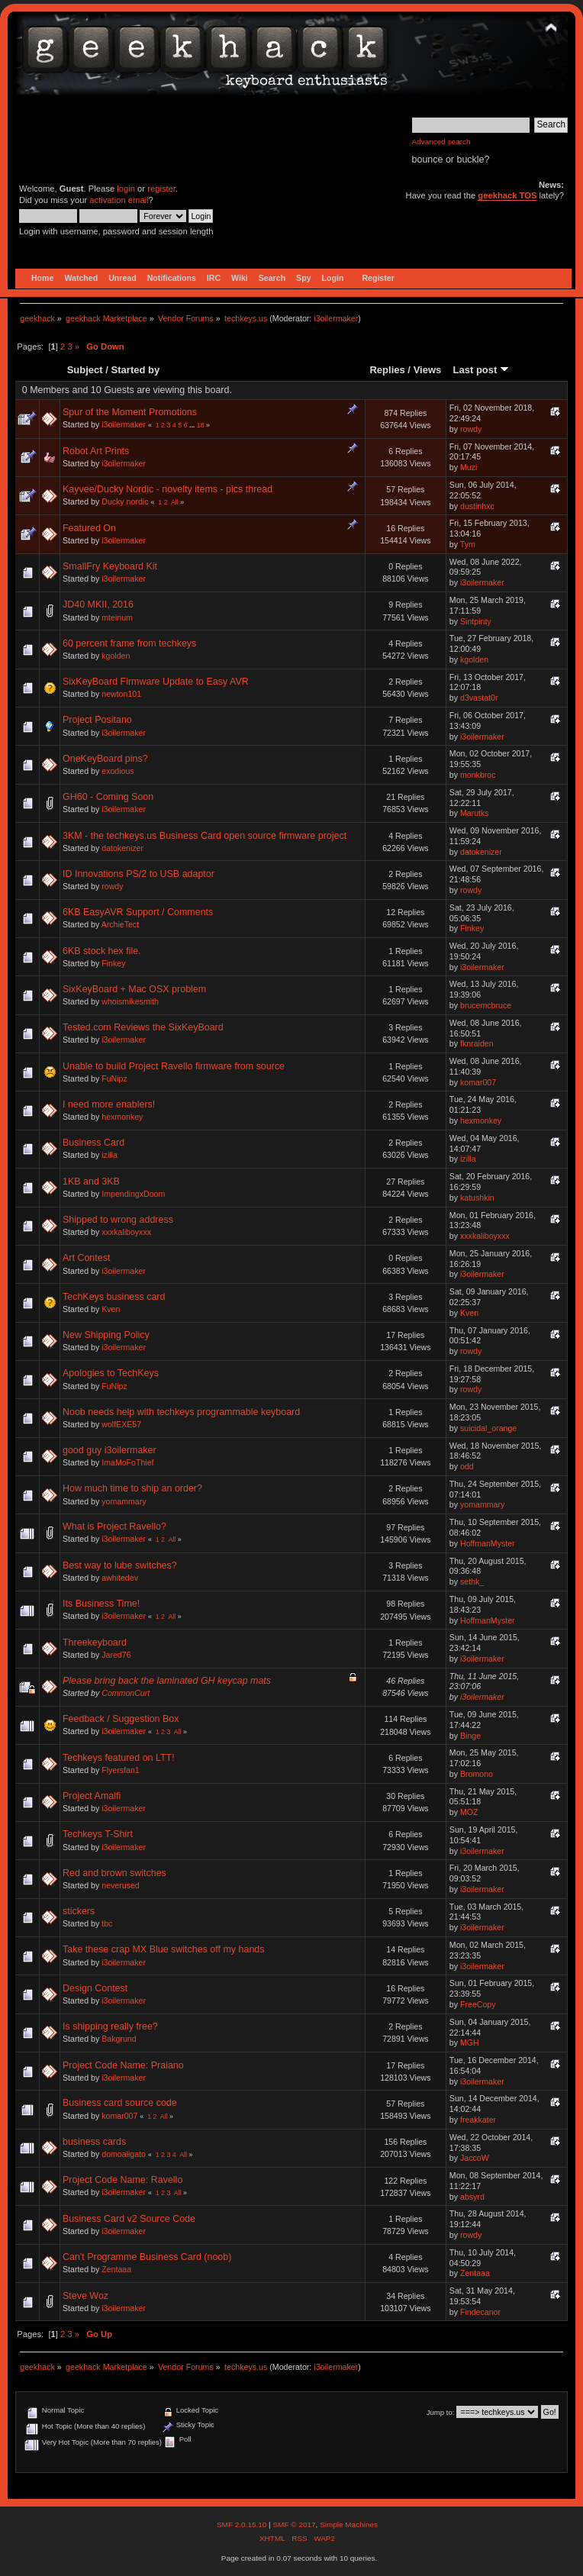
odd (467, 1466)
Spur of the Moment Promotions (130, 412)
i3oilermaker (336, 318)
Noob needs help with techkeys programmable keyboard (181, 1412)
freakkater (478, 2119)
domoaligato (123, 2153)
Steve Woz (85, 2296)
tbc (106, 1923)
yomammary (123, 1501)
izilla (109, 1154)
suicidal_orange (488, 1428)
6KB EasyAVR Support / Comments (138, 912)
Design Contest (95, 1988)
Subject (85, 370)
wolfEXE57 (121, 1424)
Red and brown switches (114, 1873)
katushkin (477, 1197)
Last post (481, 370)
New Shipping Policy (106, 1335)
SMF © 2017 (293, 2524)
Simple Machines (349, 2524)
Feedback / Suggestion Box (121, 1719)
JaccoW (474, 2157)
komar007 (478, 1082)
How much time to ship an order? (132, 1488)
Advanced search (441, 141)
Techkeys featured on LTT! (119, 1757)
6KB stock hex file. (102, 951)
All (175, 502)
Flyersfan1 (120, 1770)
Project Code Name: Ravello (122, 2180)
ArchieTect (120, 924)
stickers (79, 1911)
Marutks (474, 812)
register (161, 188)
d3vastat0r (479, 697)
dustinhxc (477, 506)
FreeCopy (478, 2004)
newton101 (121, 693)
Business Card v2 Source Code (129, 2218)
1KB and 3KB (91, 1181)
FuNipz (114, 1078)
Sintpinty (475, 621)
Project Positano (97, 719)
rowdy (471, 429)
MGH (469, 2042)
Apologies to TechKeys (111, 1373)
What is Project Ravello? (114, 1526)
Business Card (93, 1142)
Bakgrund (118, 2038)
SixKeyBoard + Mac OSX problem (134, 989)
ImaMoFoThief (127, 1462)
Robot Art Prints (96, 451)
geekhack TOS (507, 195)
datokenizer (122, 848)
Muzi (468, 467)
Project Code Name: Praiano (123, 2065)
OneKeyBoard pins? (105, 758)
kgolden (115, 655)
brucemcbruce (485, 1005)
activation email (118, 200)
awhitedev (119, 1577)
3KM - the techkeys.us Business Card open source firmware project (204, 835)
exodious (117, 770)
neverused (120, 1885)
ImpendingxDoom (133, 1193)
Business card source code (120, 2102)
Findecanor (480, 2311)
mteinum (117, 617)
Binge (470, 1735)
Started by (135, 370)
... (193, 425)
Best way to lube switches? (120, 1565)
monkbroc (478, 774)
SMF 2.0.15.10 (243, 2524)
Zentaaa (116, 2269)
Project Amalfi (92, 1796)
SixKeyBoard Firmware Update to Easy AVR (156, 681)
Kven (110, 1309)
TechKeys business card (114, 1296)
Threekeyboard (95, 1642)
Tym (467, 544)
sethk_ (472, 1581)
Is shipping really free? (110, 2026)
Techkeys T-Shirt (98, 1834)
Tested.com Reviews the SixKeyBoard (143, 1027)
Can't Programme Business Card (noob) (147, 2257)
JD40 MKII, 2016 (98, 604)
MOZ (469, 1812)
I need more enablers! (109, 1104)
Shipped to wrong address (118, 1219)
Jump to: (441, 2412)
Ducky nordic (124, 501)
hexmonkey (122, 1116)
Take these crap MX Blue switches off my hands (164, 1949)
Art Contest (86, 1258)
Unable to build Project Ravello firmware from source (174, 1066)
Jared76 (115, 1654)
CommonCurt (125, 1692)
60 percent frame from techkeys (129, 643)
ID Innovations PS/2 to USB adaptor (138, 874)
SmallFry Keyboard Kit (110, 566)
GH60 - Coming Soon (108, 796)
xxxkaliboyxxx (126, 1231)
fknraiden (477, 1043)
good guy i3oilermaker (109, 1450)
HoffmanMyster (487, 1543)
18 (201, 425)
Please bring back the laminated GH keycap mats (167, 1680)
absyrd (472, 2196)
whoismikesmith (130, 1001)
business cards (94, 2141)
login (126, 188)
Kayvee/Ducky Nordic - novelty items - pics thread (167, 489)
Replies (386, 370)
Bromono (476, 1773)
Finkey (472, 928)
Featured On (89, 528)
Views (428, 370)
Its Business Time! (101, 1603)
